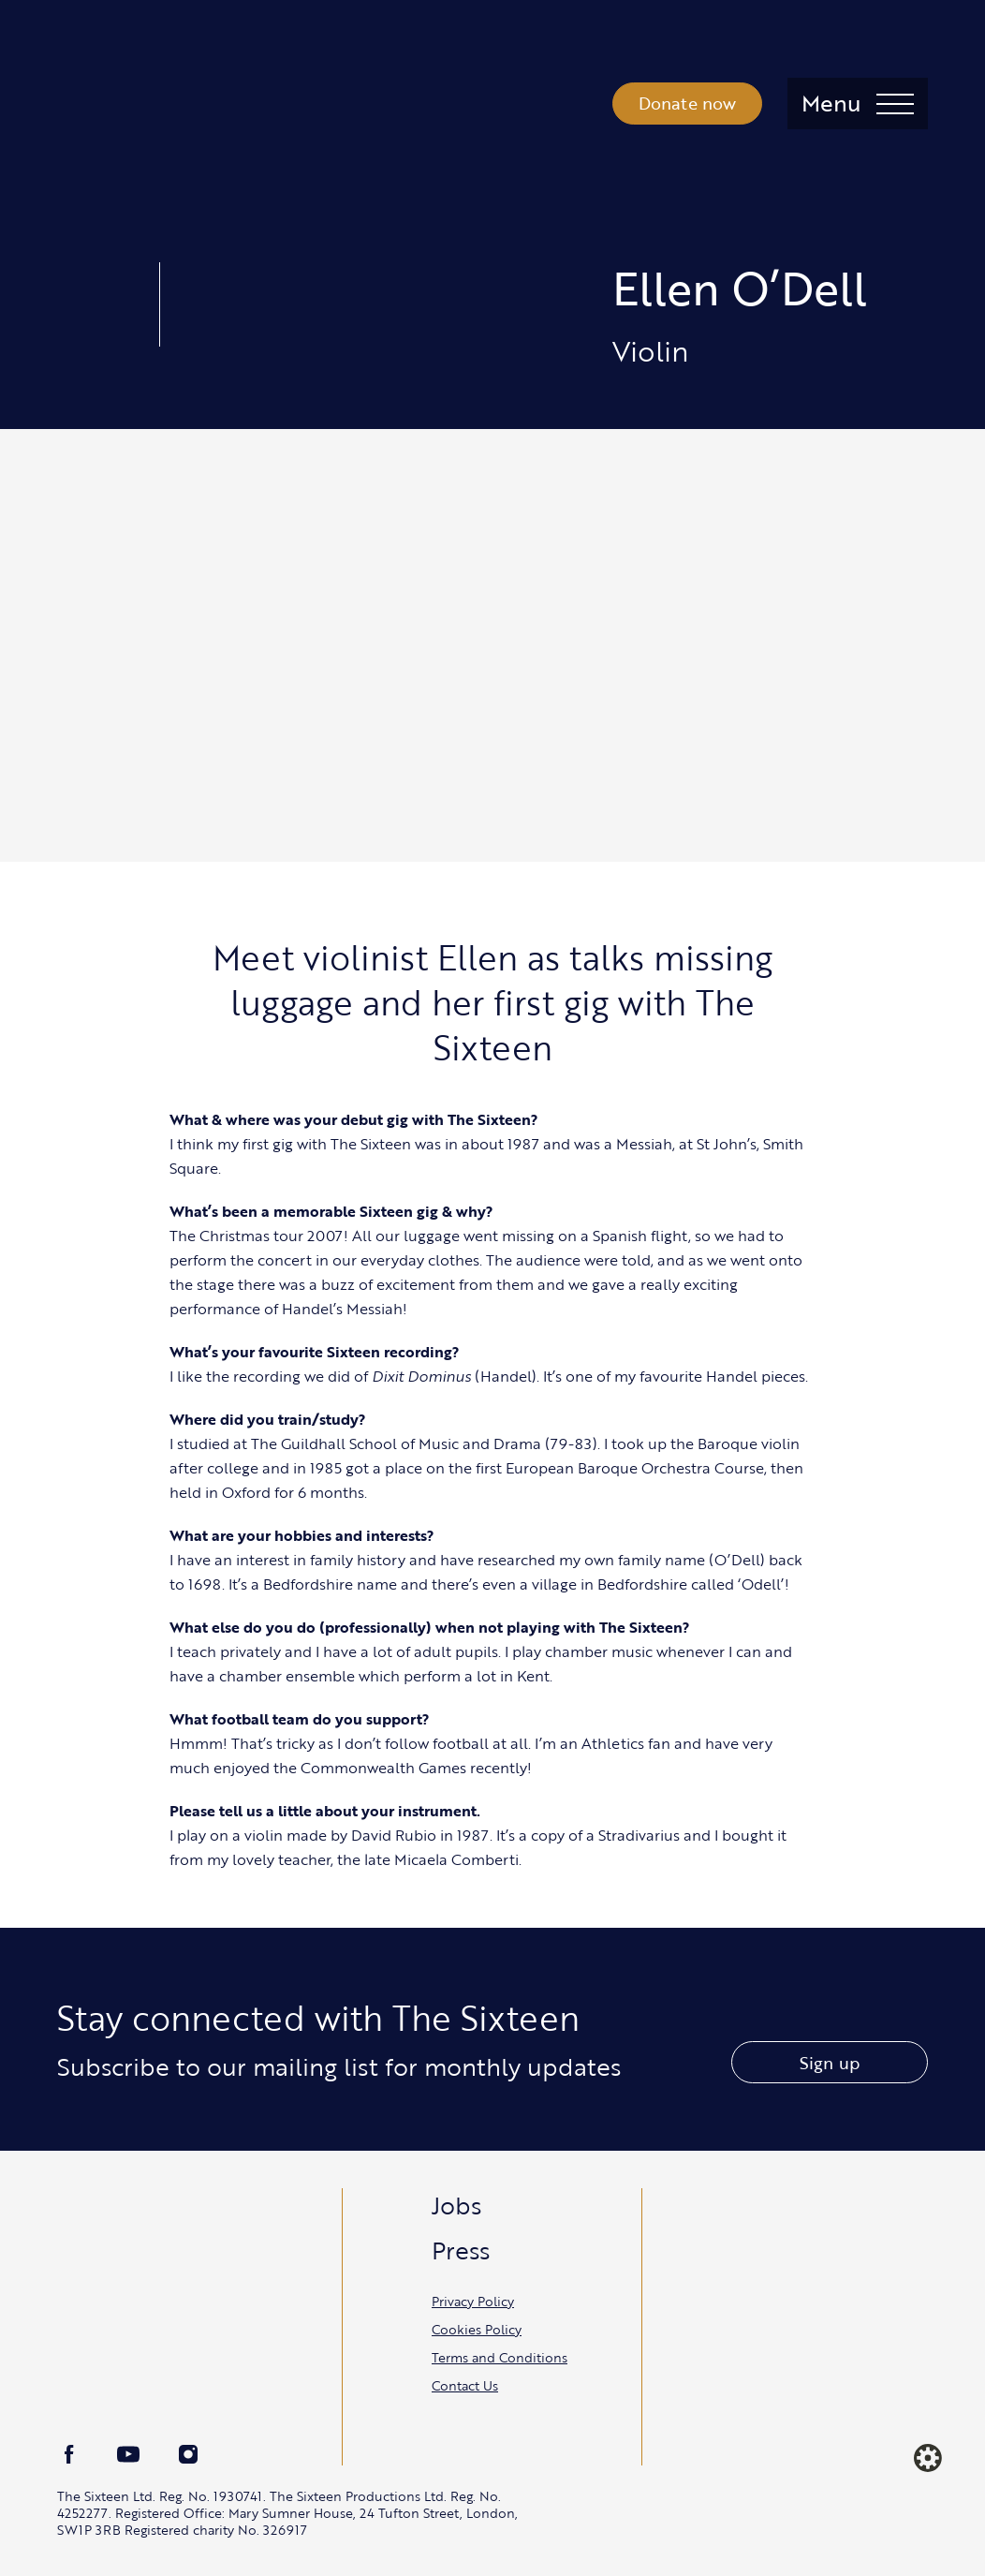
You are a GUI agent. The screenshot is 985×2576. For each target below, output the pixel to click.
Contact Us (465, 2385)
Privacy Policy (473, 2301)
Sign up (830, 2062)
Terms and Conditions (499, 2357)
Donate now (688, 103)
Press (461, 2250)
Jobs (456, 2205)
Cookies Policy (477, 2329)
